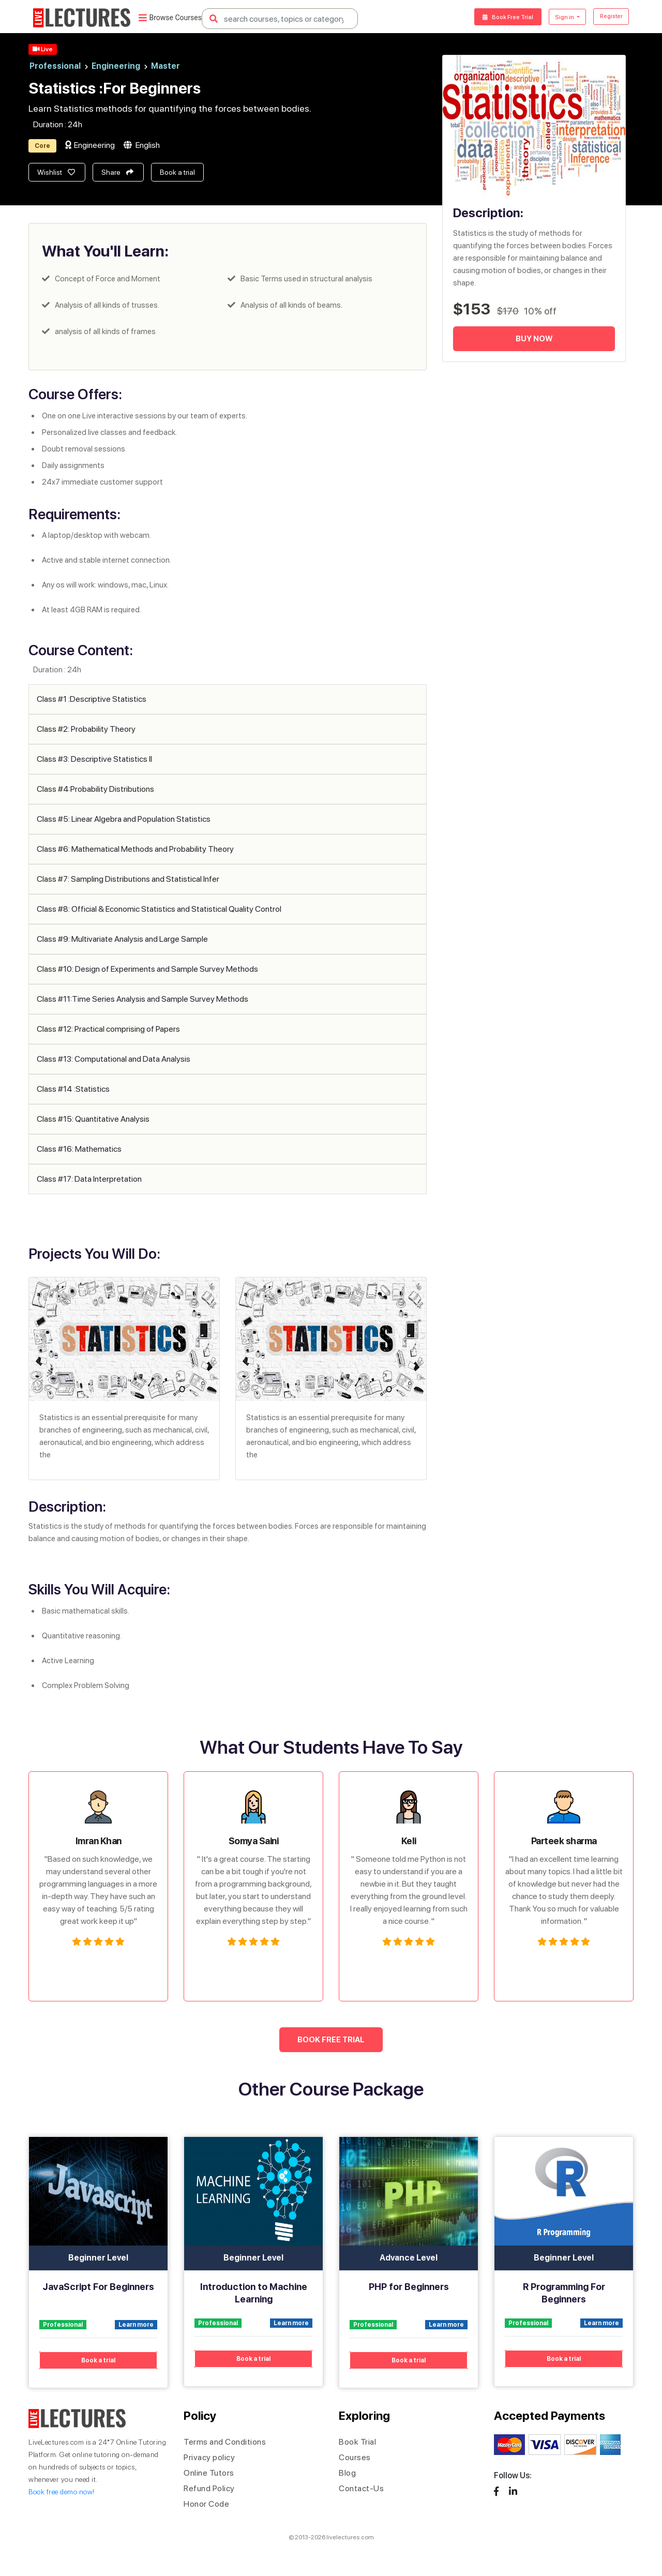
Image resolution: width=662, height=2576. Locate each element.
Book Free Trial (492, 17)
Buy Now (534, 338)
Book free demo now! (61, 2492)
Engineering (120, 66)
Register (608, 16)
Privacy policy (209, 2457)
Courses (355, 2457)
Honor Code (206, 2504)
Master (165, 66)
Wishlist (56, 172)
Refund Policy (209, 2488)
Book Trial (357, 2442)
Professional (59, 66)
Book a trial (177, 172)
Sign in (557, 17)
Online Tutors (209, 2473)
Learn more (136, 2324)
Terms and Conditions (225, 2442)
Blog (347, 2473)
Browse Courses (170, 18)
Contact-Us (361, 2488)
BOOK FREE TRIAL (331, 2039)
